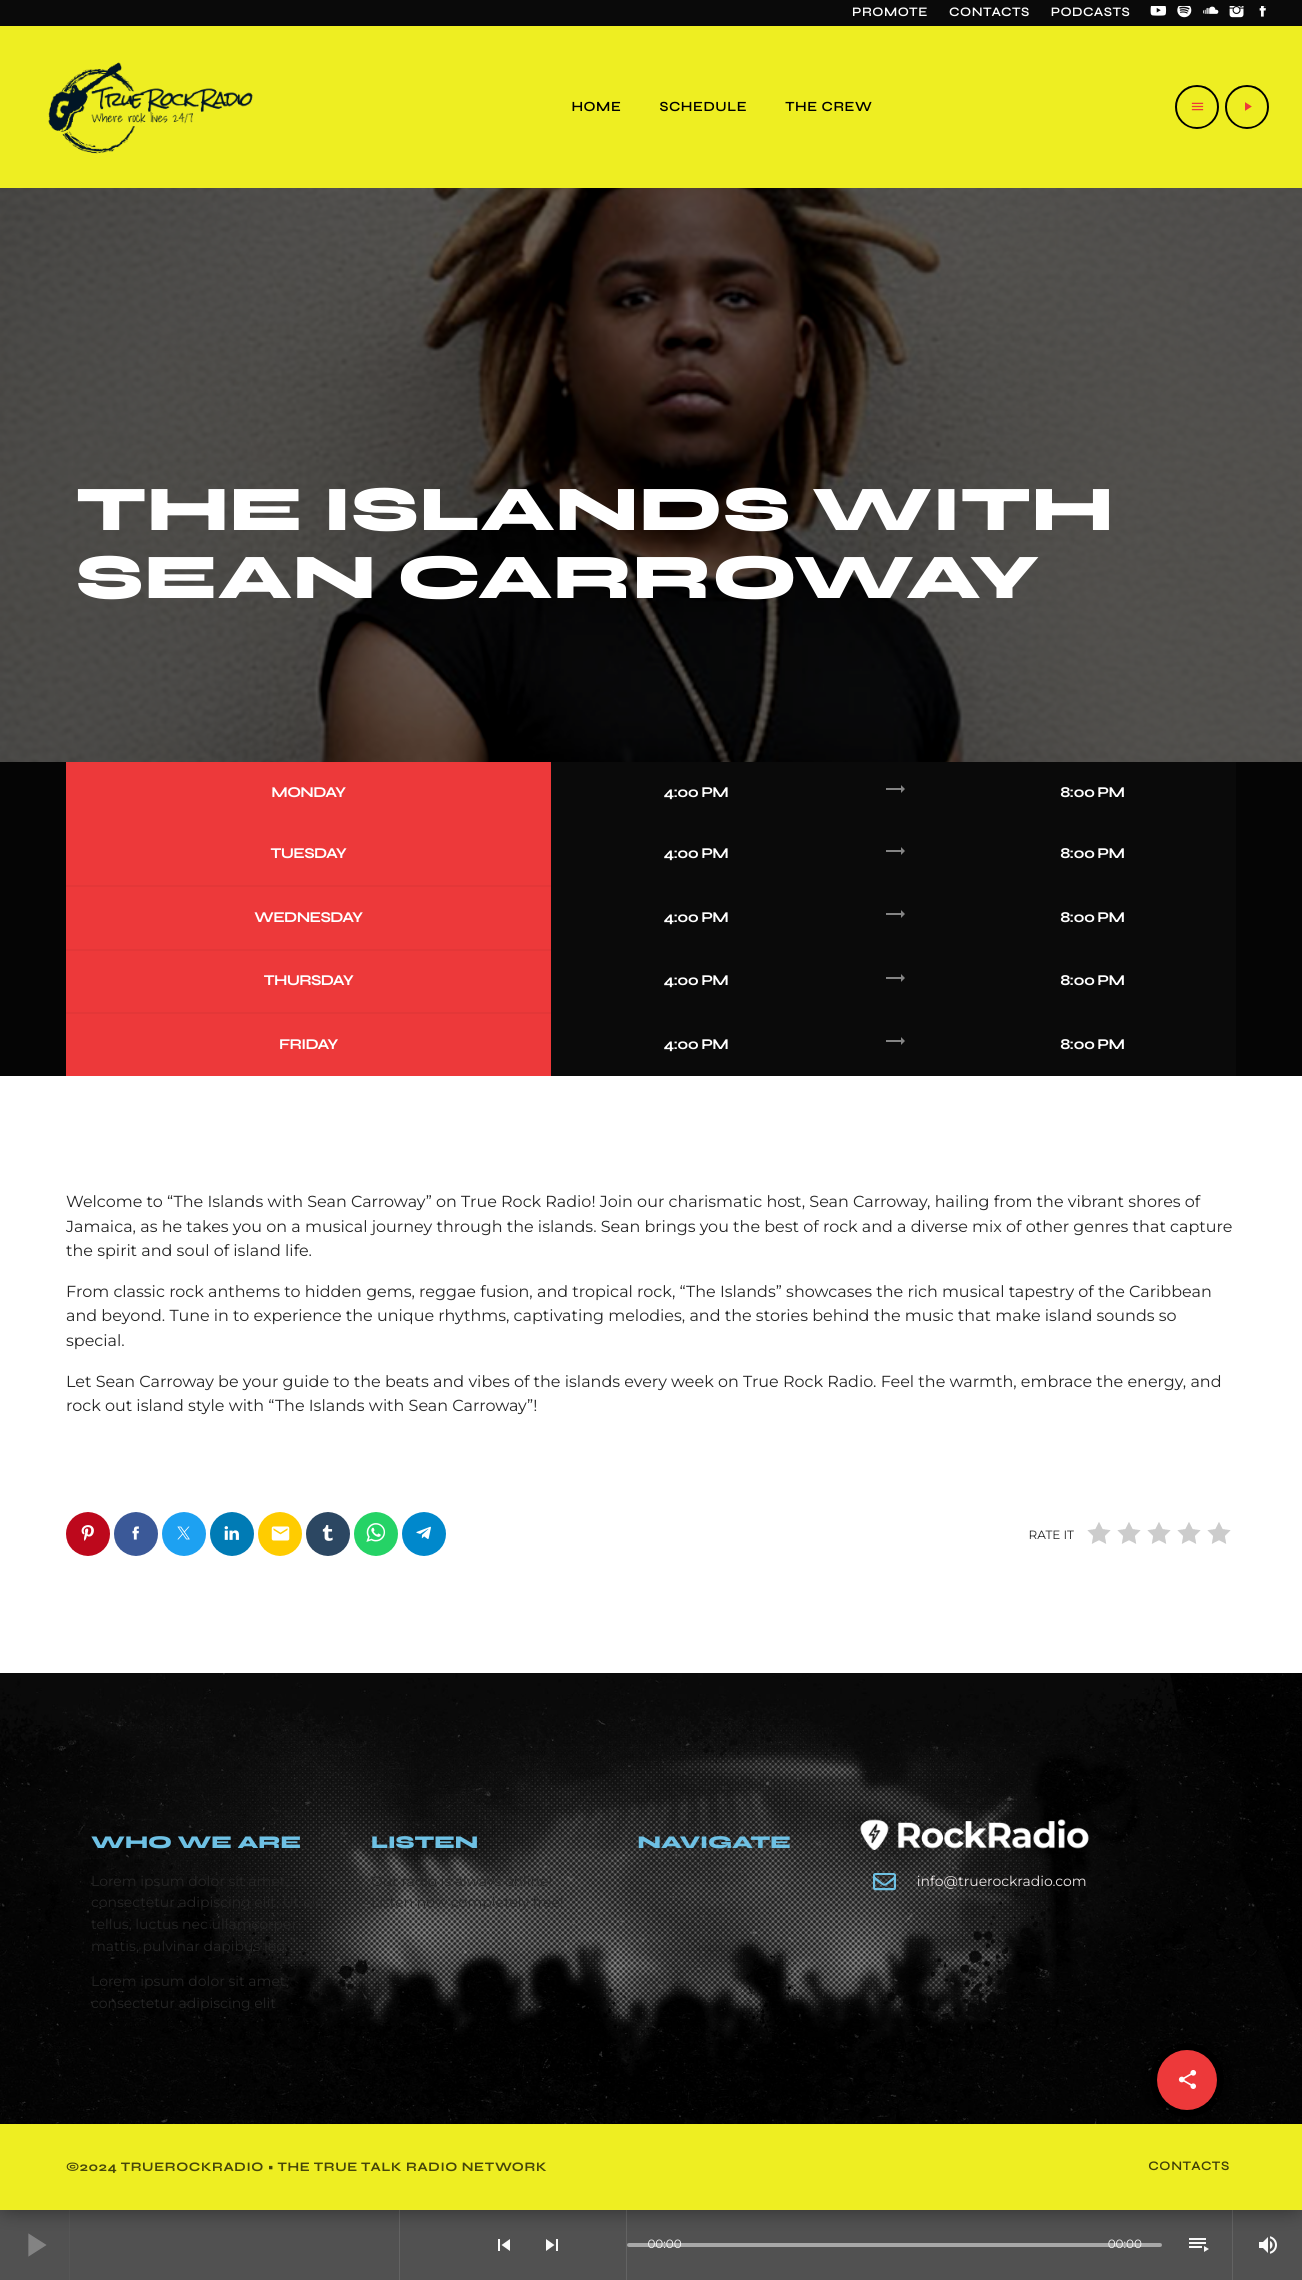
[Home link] (150, 107)
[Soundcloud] (1211, 13)
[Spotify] (1185, 13)
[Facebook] (1263, 13)
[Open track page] (606, 2245)
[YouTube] (1158, 13)
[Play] (1247, 107)
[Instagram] (1237, 13)
